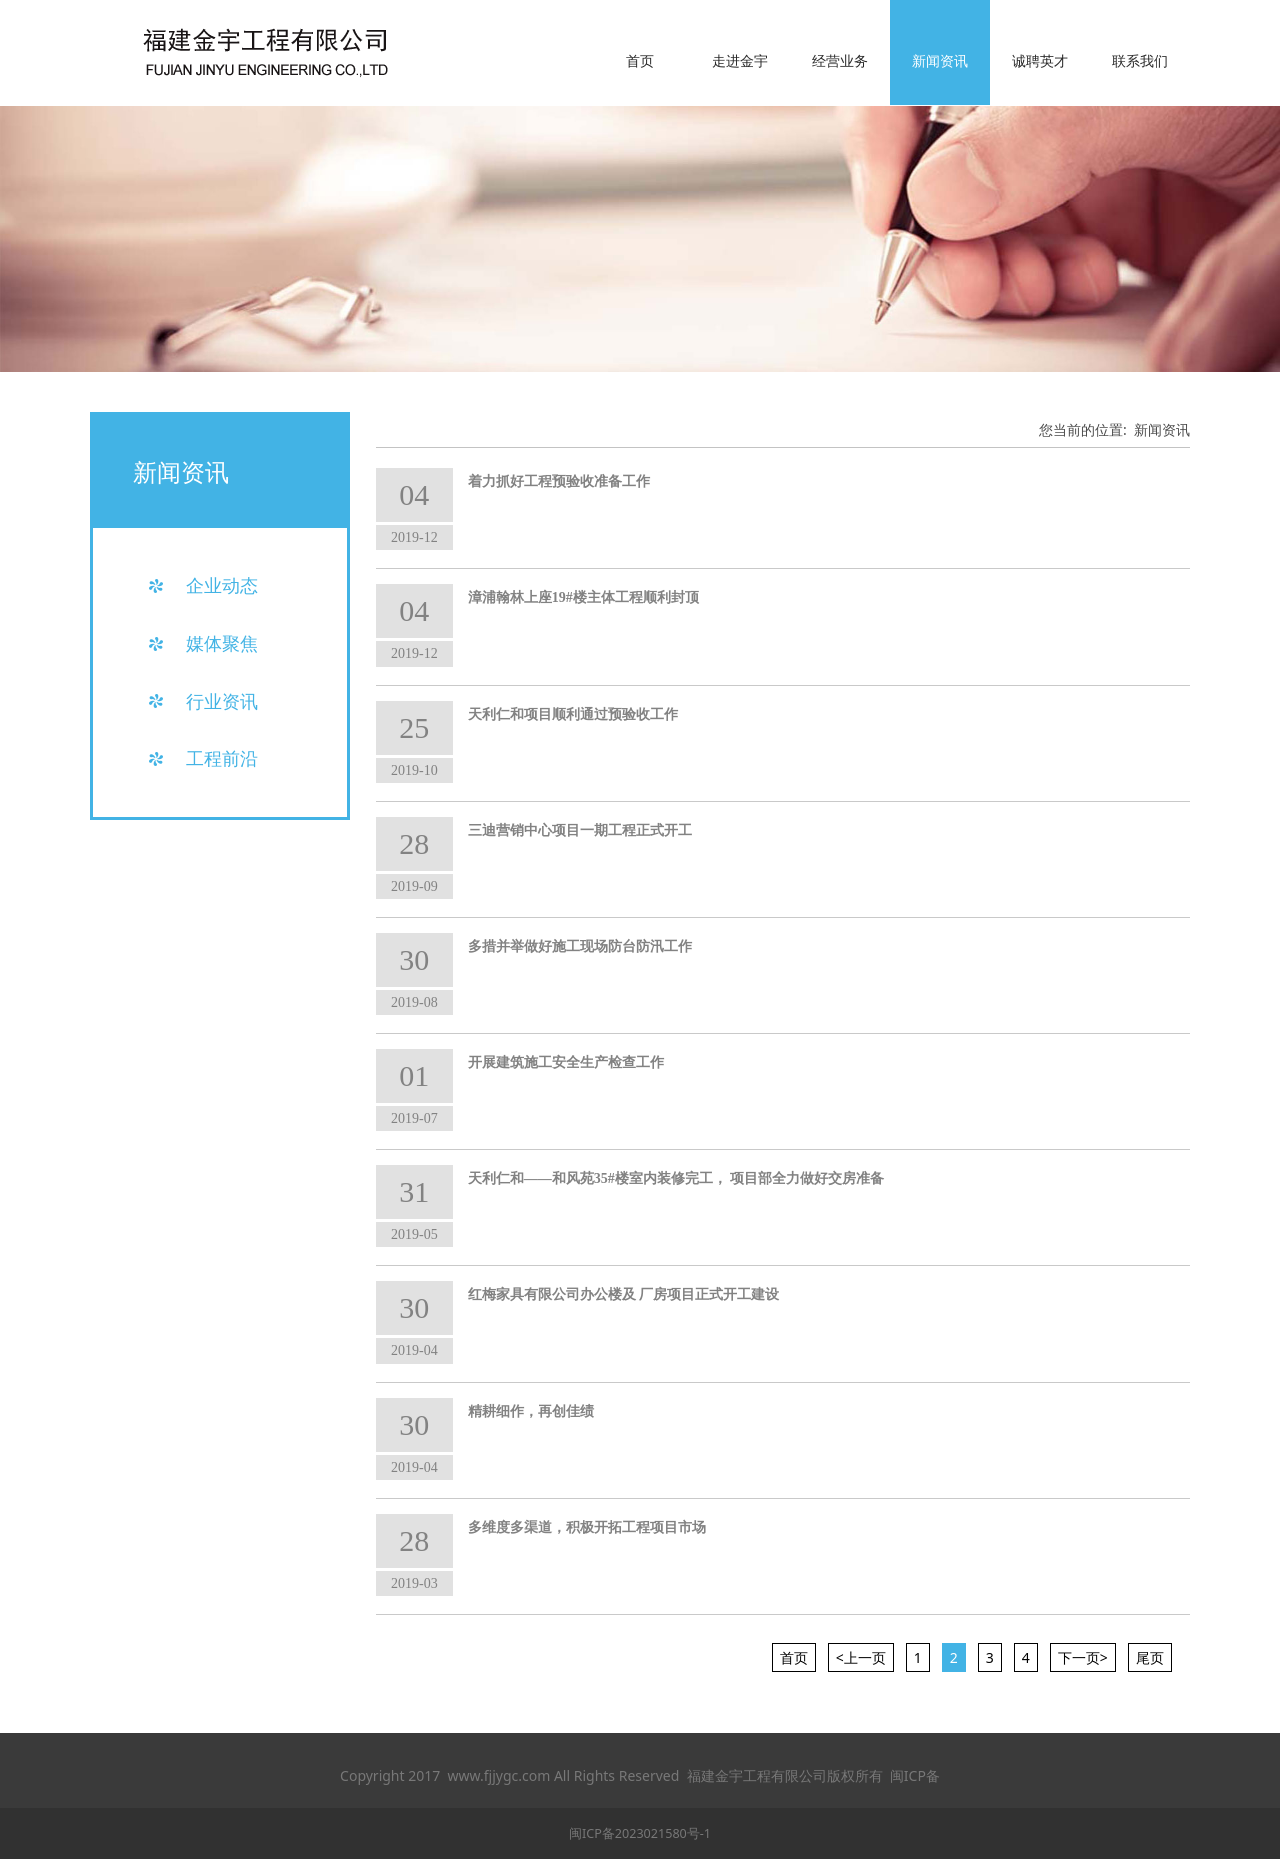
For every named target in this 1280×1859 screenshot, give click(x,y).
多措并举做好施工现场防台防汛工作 (580, 946)
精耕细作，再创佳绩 (531, 1411)
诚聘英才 (1040, 60)
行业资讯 (222, 701)
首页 (640, 60)
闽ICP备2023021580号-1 (640, 1833)
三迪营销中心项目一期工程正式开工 (580, 830)
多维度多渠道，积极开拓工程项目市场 (587, 1527)
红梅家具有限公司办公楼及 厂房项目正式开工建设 (624, 1294)
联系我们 (1140, 60)
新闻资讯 (940, 60)
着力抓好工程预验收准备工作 (559, 481)
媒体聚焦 (222, 643)
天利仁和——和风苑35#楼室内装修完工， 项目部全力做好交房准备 (676, 1178)
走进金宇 (740, 60)
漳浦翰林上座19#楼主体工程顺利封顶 (583, 597)
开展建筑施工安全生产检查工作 (566, 1062)
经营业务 (840, 60)
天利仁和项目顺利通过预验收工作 (573, 714)
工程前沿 (222, 758)
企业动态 (222, 585)
